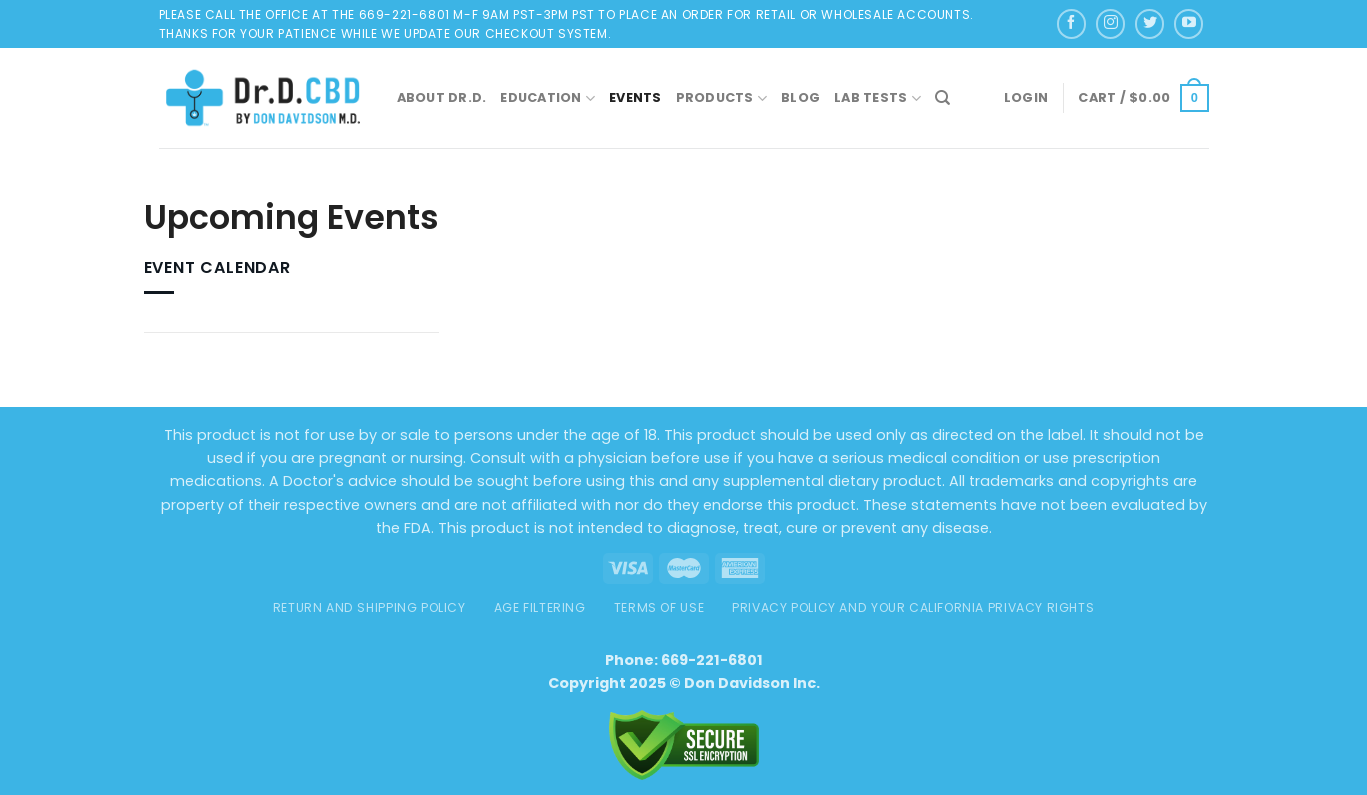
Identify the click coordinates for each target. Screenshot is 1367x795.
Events (635, 97)
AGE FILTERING (540, 607)
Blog (800, 97)
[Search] (942, 98)
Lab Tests (877, 98)
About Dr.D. (442, 97)
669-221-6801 (712, 660)
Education (547, 98)
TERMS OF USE (659, 607)
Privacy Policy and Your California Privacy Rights (913, 607)
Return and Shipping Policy (369, 607)
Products (722, 98)
